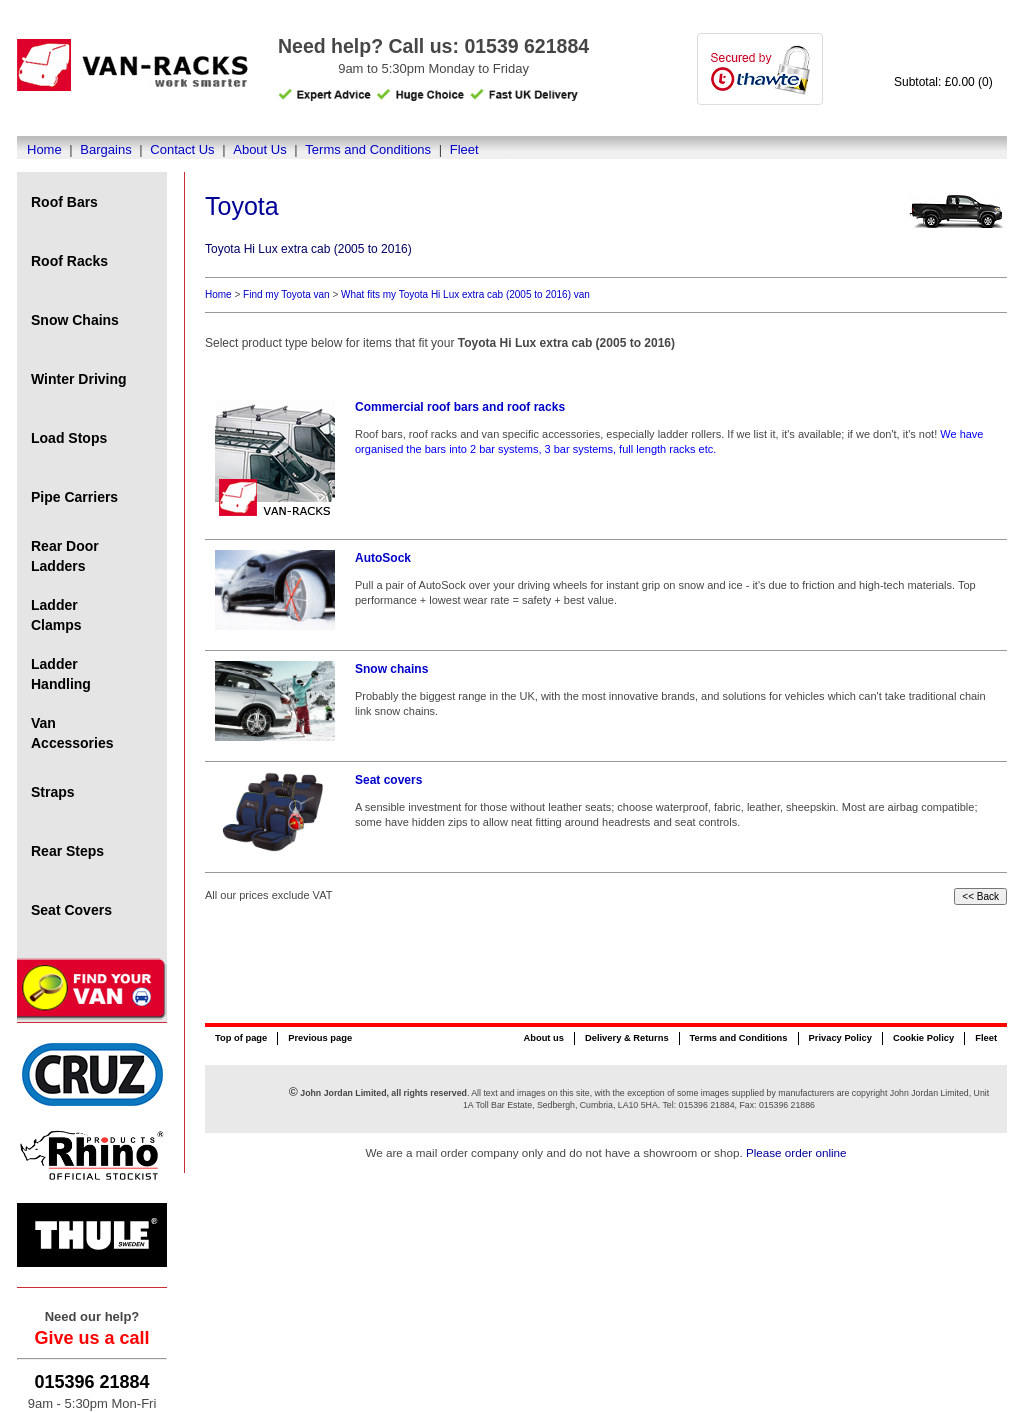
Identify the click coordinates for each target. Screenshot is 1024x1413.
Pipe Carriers (74, 497)
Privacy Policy (840, 1038)
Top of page (241, 1038)
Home (44, 149)
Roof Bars (64, 202)
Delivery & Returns (627, 1038)
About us (543, 1038)
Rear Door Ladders (65, 556)
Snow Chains (75, 320)
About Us (259, 149)
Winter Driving (79, 379)
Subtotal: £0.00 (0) (943, 82)
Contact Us (182, 149)
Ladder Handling (61, 674)
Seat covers (388, 780)
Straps (53, 792)
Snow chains (391, 669)
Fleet (464, 149)
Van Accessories (72, 733)
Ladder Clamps (56, 615)
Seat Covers (71, 910)
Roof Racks (69, 261)
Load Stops (69, 438)
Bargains (105, 149)
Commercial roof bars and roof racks (460, 407)
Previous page (320, 1038)
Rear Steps (67, 851)
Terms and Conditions (368, 149)
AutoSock (383, 558)
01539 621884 (526, 46)
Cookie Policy (923, 1038)
